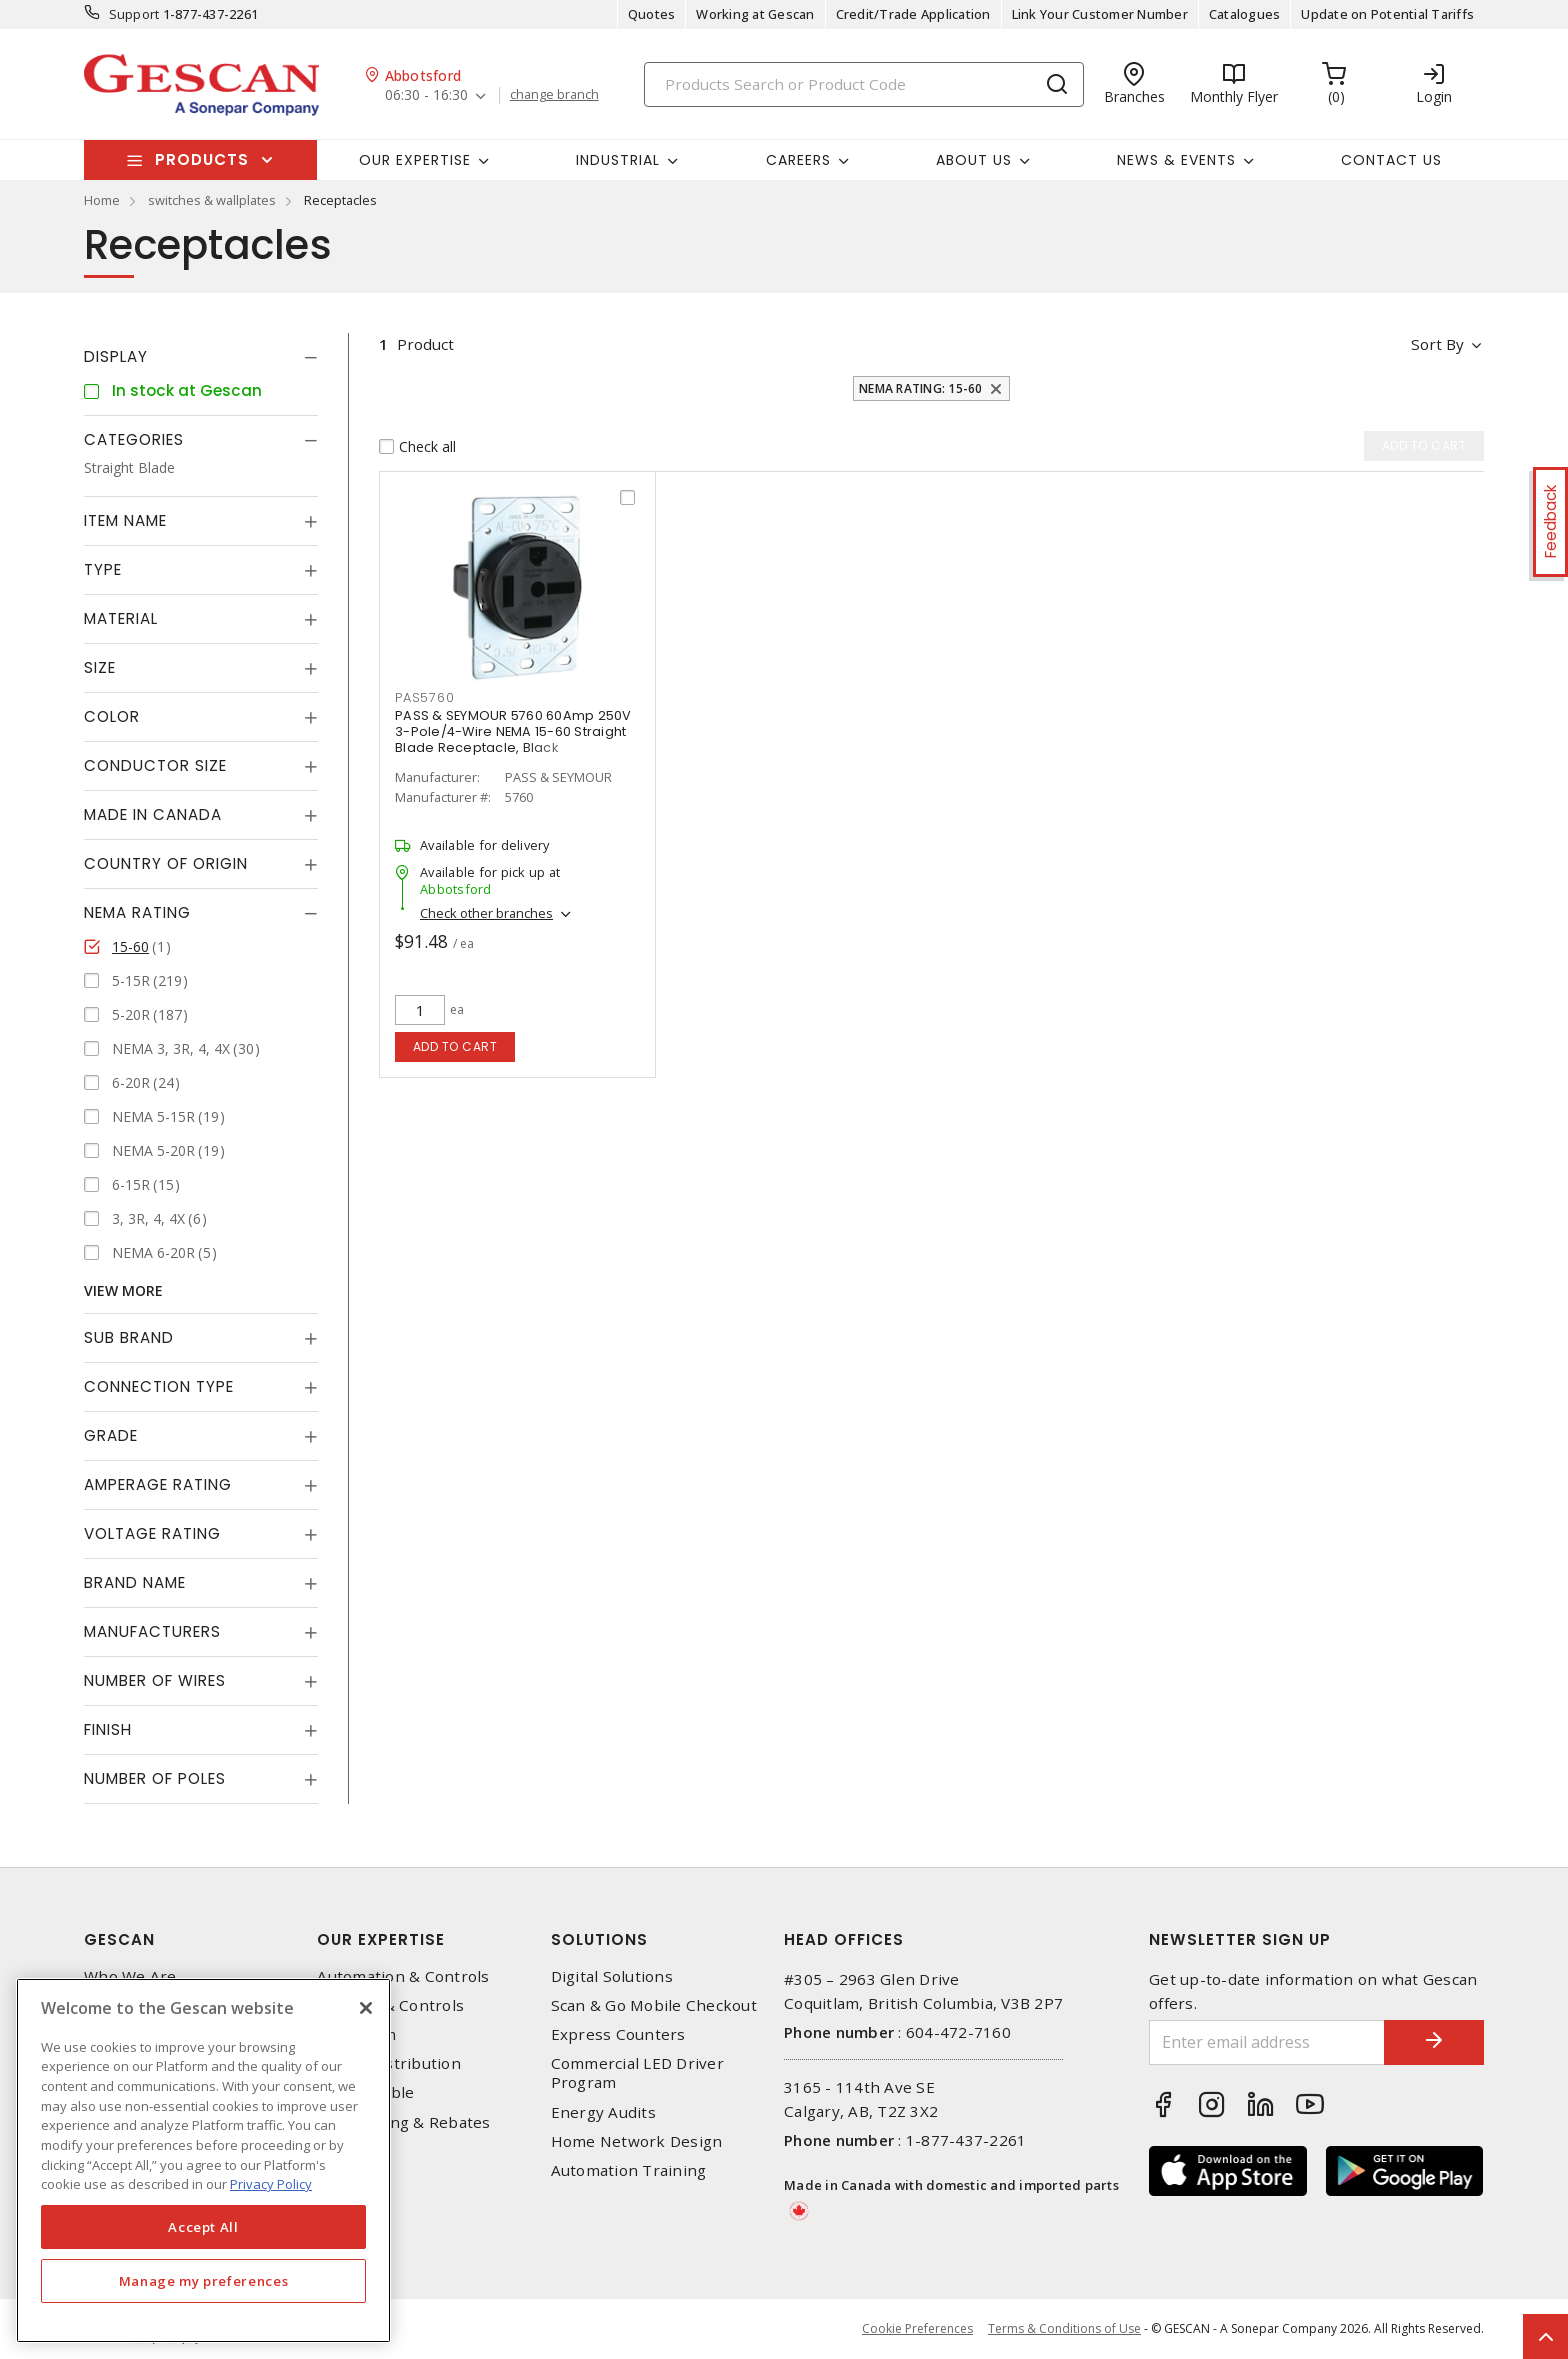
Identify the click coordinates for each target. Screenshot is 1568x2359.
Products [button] (202, 159)
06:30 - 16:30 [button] (426, 95)
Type (103, 569)
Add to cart (455, 1046)
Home (102, 200)
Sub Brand (129, 1337)
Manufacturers (152, 1631)
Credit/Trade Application (913, 14)
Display (116, 356)
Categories (134, 439)
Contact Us (1391, 160)
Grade (111, 1435)
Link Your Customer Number (1100, 14)
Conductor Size (155, 765)
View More (123, 1290)
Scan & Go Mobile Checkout (654, 2005)
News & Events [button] (1176, 160)
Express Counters (618, 2034)
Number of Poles (155, 1778)
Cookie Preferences (917, 2329)
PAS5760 (424, 697)
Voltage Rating (152, 1533)
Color (112, 716)
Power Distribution (389, 2063)
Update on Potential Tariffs (1387, 14)
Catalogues (1245, 14)
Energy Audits (603, 2112)
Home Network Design (637, 2141)
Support (134, 14)
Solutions (599, 1939)
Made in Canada (153, 814)
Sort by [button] (1437, 344)
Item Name (125, 520)
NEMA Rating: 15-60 (921, 388)
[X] (366, 2008)
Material (121, 618)
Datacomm (356, 2034)
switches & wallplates (212, 200)
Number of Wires (155, 1680)
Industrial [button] (618, 160)
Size (100, 667)
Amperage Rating (158, 1484)
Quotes (652, 14)
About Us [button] (974, 160)
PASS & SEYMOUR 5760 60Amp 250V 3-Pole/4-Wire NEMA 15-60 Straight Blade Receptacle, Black (513, 731)
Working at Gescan (755, 14)
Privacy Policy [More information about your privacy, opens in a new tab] (271, 2184)
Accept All (203, 2227)
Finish (108, 1729)
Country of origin (166, 863)
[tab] (201, 357)
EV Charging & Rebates (403, 2122)
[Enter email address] (1267, 2042)
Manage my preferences (204, 2281)
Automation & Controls (403, 1976)
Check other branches (486, 913)
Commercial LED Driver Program (637, 2073)
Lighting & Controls (390, 2005)
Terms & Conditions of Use (1064, 2328)
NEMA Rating (137, 912)
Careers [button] (798, 160)
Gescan (119, 1939)
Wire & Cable (365, 2092)
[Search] (864, 84)
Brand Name (135, 1582)
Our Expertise (381, 1939)
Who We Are (130, 1976)
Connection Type (159, 1386)
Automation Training (629, 2170)
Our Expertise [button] (415, 160)
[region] (203, 2160)
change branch (554, 95)
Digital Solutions (612, 1976)
